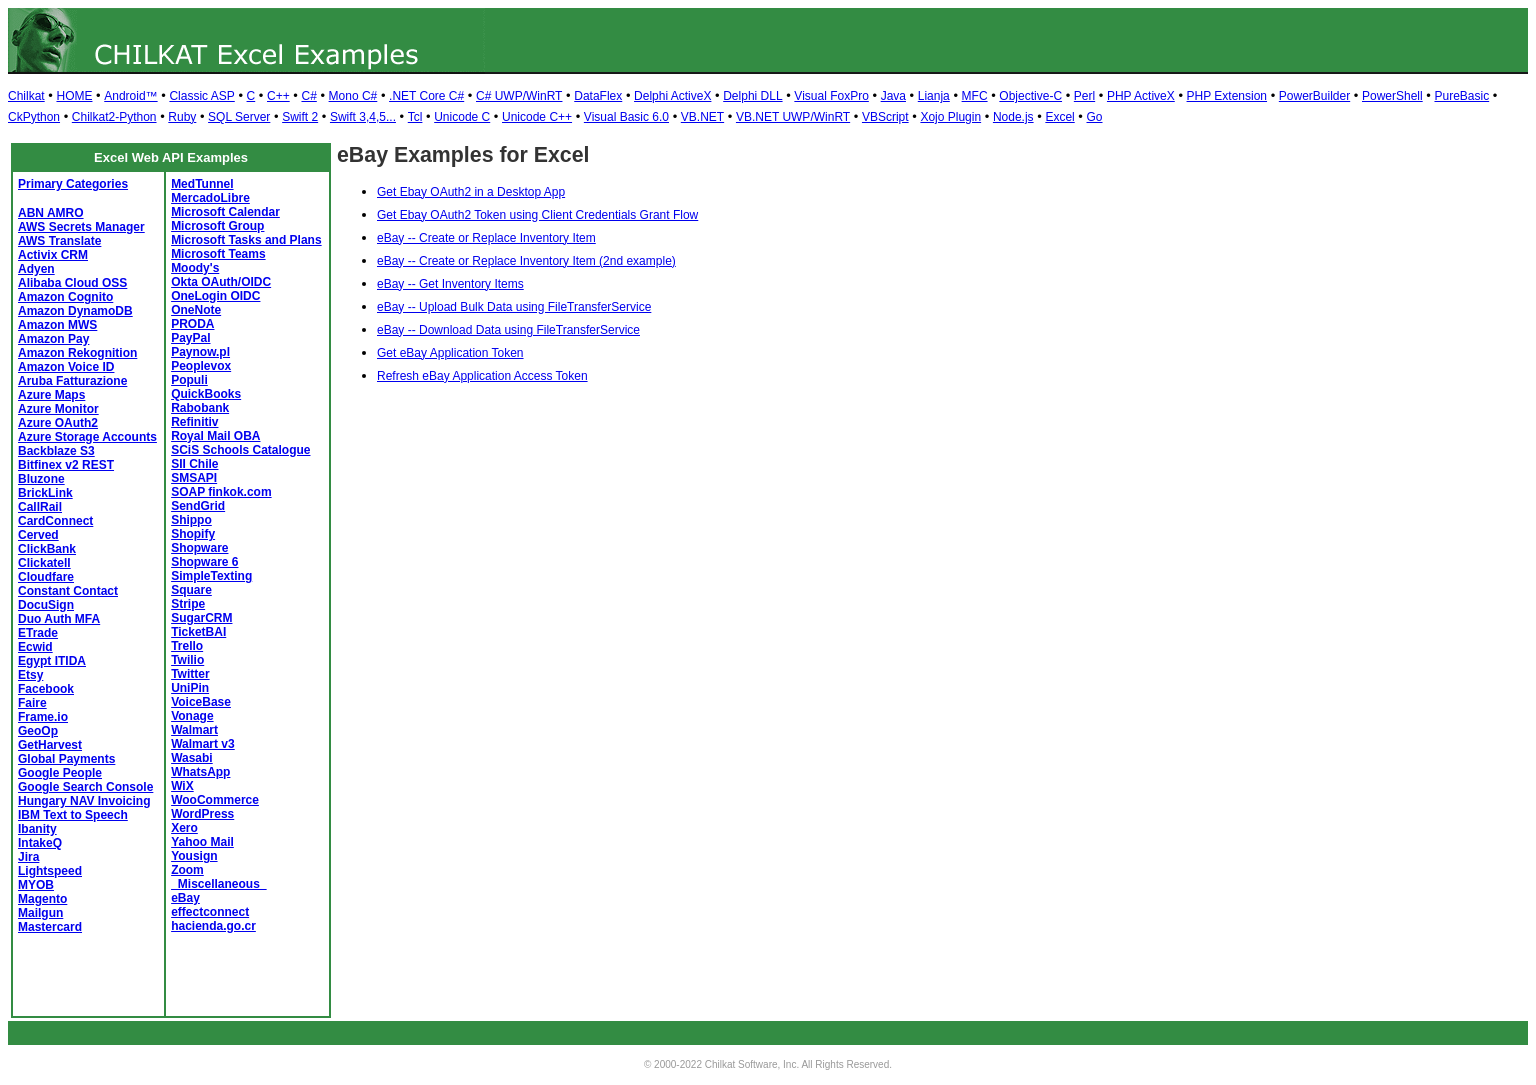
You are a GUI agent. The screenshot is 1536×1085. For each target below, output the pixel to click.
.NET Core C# (426, 96)
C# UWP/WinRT (519, 96)
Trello (187, 646)
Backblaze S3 (56, 451)
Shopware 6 (204, 562)
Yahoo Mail (202, 842)
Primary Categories (73, 184)
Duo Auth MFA (59, 619)
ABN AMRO (51, 213)
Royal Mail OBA (215, 436)
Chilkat (26, 96)
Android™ (130, 96)
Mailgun (40, 913)
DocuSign (46, 605)
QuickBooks (206, 394)
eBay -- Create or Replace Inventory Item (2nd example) (526, 261)
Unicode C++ (537, 117)
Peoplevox (201, 366)
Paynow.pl (200, 352)
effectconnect (210, 912)
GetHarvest (50, 745)
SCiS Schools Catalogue (240, 450)
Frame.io (43, 717)
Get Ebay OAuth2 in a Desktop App (471, 192)
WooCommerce (215, 800)
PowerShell (1392, 96)
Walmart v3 (203, 744)
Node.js (1013, 117)
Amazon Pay (53, 339)
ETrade (38, 633)
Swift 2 (300, 117)
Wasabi (192, 758)
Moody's (195, 268)
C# (308, 96)
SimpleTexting (211, 576)
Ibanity (37, 829)
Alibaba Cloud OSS (72, 283)
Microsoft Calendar (225, 212)
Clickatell (44, 563)
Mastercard (50, 927)
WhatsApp (200, 772)
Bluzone (41, 479)
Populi (189, 380)
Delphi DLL (752, 96)
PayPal (190, 338)
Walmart (194, 730)
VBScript (885, 117)
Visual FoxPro (831, 96)
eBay (185, 898)
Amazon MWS (57, 325)
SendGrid (198, 506)
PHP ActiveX (1141, 96)
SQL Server (239, 117)
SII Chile (194, 464)
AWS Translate (59, 241)
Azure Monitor (58, 409)
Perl (1084, 96)
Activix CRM (53, 255)
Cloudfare (46, 577)
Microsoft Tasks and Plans (246, 240)
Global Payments (66, 759)
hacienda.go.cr (213, 926)
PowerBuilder (1314, 96)
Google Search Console (85, 787)
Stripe (188, 604)
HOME (74, 96)
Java (893, 96)
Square (191, 590)
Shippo (191, 520)
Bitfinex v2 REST (66, 465)
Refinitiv (194, 422)
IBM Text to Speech (73, 815)
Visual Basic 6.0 (626, 117)
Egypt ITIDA (52, 661)
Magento (42, 899)
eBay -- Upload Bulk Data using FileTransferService (514, 307)
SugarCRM (201, 618)
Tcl (415, 117)
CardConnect (55, 521)
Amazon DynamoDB (75, 311)
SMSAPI (194, 478)
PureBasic (1461, 96)
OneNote (196, 310)
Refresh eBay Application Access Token (482, 376)
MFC (975, 96)
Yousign (194, 856)
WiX (182, 786)
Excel (1059, 117)
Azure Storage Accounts (87, 437)
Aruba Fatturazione (72, 381)
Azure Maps (51, 395)
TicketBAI (198, 632)
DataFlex (598, 96)
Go (1095, 117)
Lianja (934, 96)
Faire (32, 703)
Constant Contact (68, 591)
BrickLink (45, 493)
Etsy (30, 675)
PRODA (192, 324)
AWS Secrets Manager (81, 227)
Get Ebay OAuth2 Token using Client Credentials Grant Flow (537, 215)
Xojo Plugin (950, 117)
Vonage (192, 716)
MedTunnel (202, 184)
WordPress (202, 814)
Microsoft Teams (218, 254)
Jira (28, 857)
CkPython (34, 117)
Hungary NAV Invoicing (84, 801)
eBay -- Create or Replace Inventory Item (486, 238)
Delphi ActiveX (672, 96)
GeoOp (38, 731)
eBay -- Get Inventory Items (450, 284)
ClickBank (47, 549)
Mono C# (353, 96)
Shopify (193, 534)
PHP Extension (1227, 96)
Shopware (199, 548)
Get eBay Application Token (450, 353)
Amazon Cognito (65, 297)
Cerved (38, 535)
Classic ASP (201, 96)
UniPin (190, 688)
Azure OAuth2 (58, 423)
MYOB (36, 885)
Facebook (46, 689)
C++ (278, 96)
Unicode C (462, 117)
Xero (184, 828)
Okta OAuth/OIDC (221, 282)
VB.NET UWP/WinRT (793, 117)
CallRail (40, 507)
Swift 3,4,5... (363, 117)
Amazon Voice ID (66, 367)
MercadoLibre (210, 198)
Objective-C (1030, 96)
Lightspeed (50, 871)
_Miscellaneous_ (218, 884)
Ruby (182, 117)
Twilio (187, 660)
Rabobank (200, 408)
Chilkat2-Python (114, 117)
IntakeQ (40, 843)
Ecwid (35, 647)
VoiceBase (201, 702)
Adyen (36, 269)
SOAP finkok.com (221, 492)
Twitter (190, 674)
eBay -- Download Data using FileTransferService (508, 330)
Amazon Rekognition (77, 353)
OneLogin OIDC (215, 296)
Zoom (187, 870)
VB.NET (702, 117)
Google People (60, 773)
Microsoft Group (217, 226)
